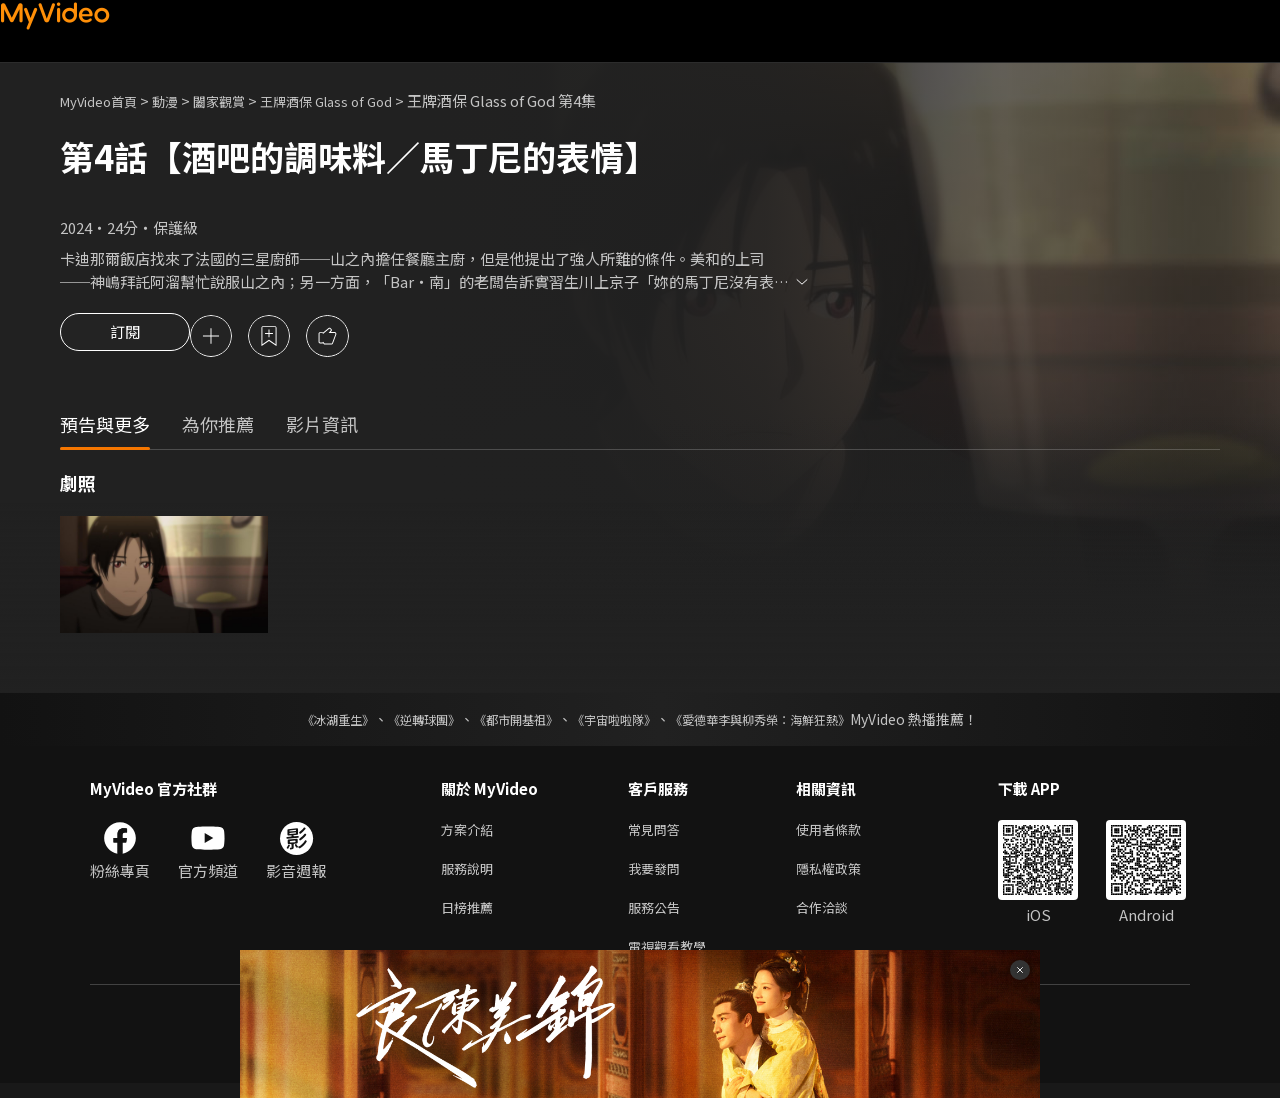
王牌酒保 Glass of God (360, 100)
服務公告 (658, 917)
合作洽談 (838, 917)
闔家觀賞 (241, 100)
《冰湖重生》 (303, 722)
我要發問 (658, 875)
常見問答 (658, 833)
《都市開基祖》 (506, 722)
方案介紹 (471, 833)
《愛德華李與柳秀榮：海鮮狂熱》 (786, 722)
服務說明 (471, 875)
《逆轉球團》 (401, 722)
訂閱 (125, 338)
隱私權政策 (845, 875)
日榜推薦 (471, 917)
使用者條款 (845, 833)
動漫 (181, 100)
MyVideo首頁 (105, 100)
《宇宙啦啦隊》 (618, 722)
